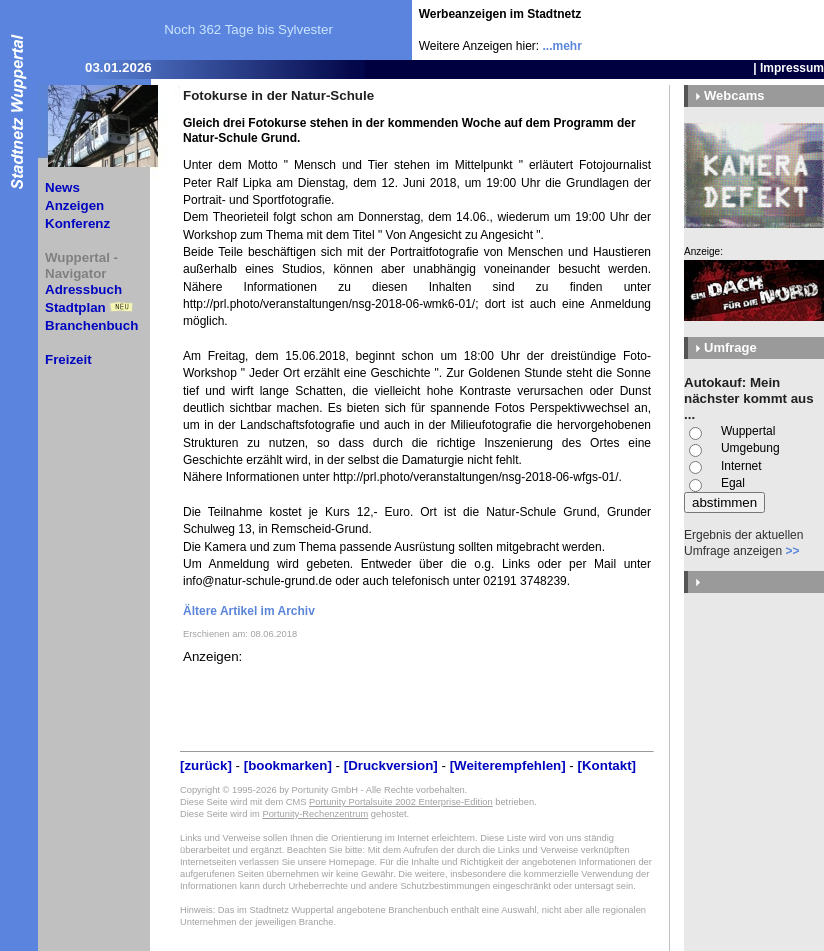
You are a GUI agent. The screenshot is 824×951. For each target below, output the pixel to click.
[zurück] (206, 765)
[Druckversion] (391, 765)
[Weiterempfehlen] (508, 765)
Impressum (792, 68)
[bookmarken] (288, 765)
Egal (733, 483)
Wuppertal (748, 431)
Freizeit (68, 359)
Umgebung (750, 448)
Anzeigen (74, 205)
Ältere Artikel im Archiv (249, 611)
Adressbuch (83, 289)
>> (792, 551)
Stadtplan (75, 307)
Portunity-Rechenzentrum (315, 814)
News (62, 187)
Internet (741, 466)
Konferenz (77, 223)
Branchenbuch (91, 325)
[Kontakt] (607, 765)
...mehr (562, 46)
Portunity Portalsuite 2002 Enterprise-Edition (401, 802)
